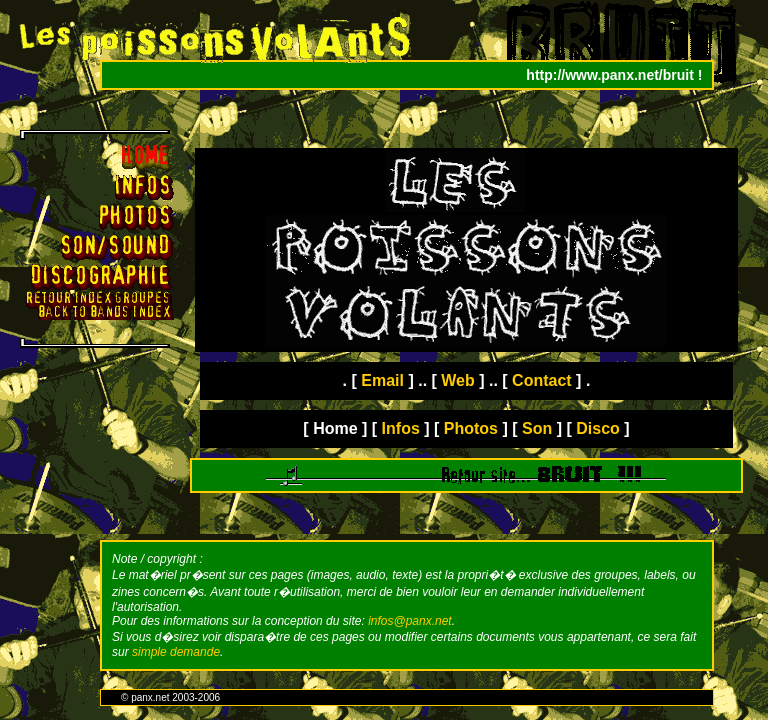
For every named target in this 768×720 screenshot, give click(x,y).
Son (537, 428)
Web (457, 380)
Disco (598, 428)
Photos (471, 428)
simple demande (176, 652)
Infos (401, 428)
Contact (542, 380)
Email (382, 380)
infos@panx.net (410, 621)
